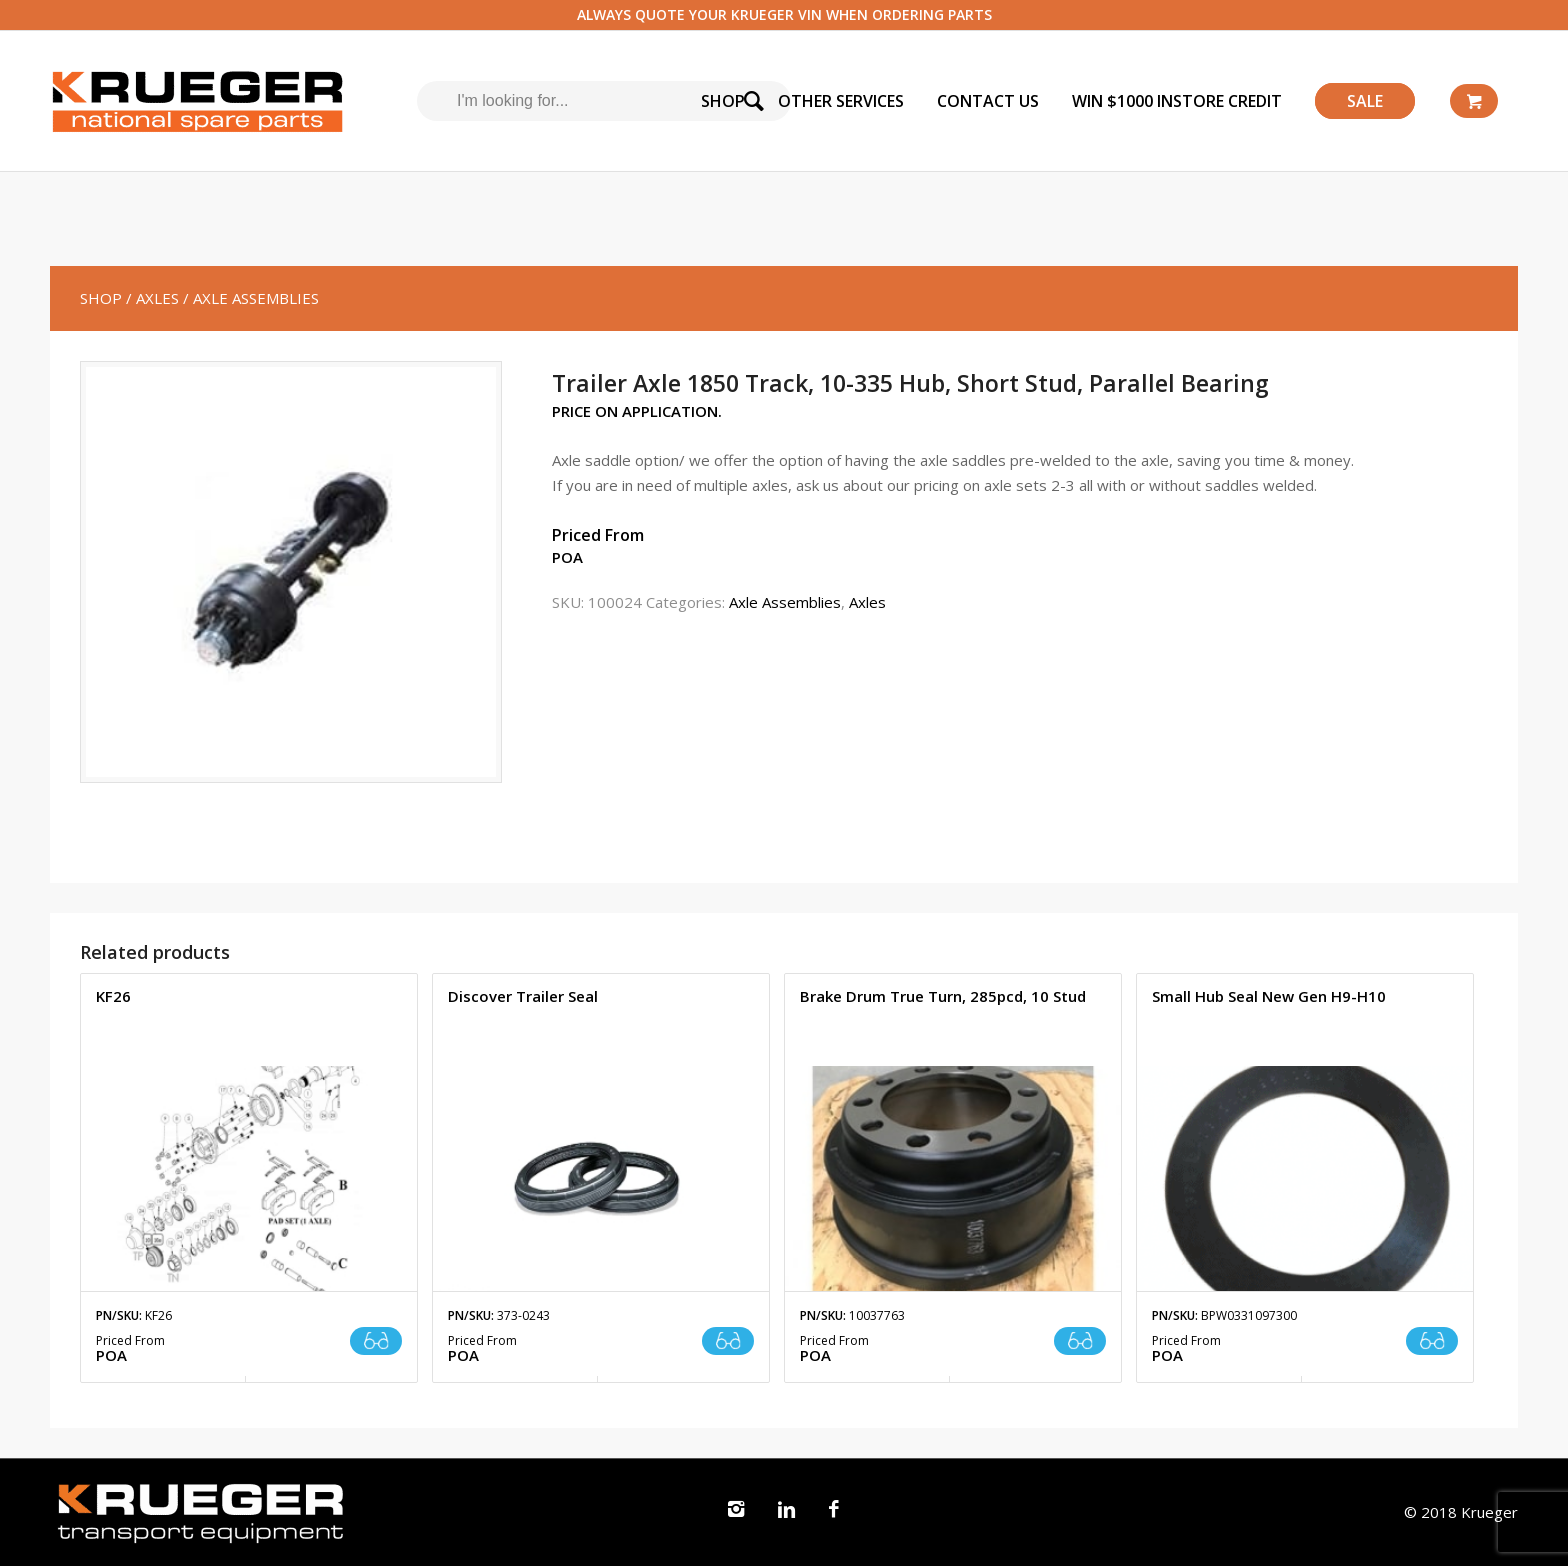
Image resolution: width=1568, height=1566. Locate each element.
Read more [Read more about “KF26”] (376, 1341)
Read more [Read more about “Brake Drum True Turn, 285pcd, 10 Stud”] (1080, 1341)
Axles (867, 602)
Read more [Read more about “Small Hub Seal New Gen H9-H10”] (1432, 1341)
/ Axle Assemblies (251, 298)
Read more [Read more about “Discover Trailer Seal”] (728, 1341)
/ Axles (152, 298)
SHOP (101, 298)
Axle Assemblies (785, 602)
